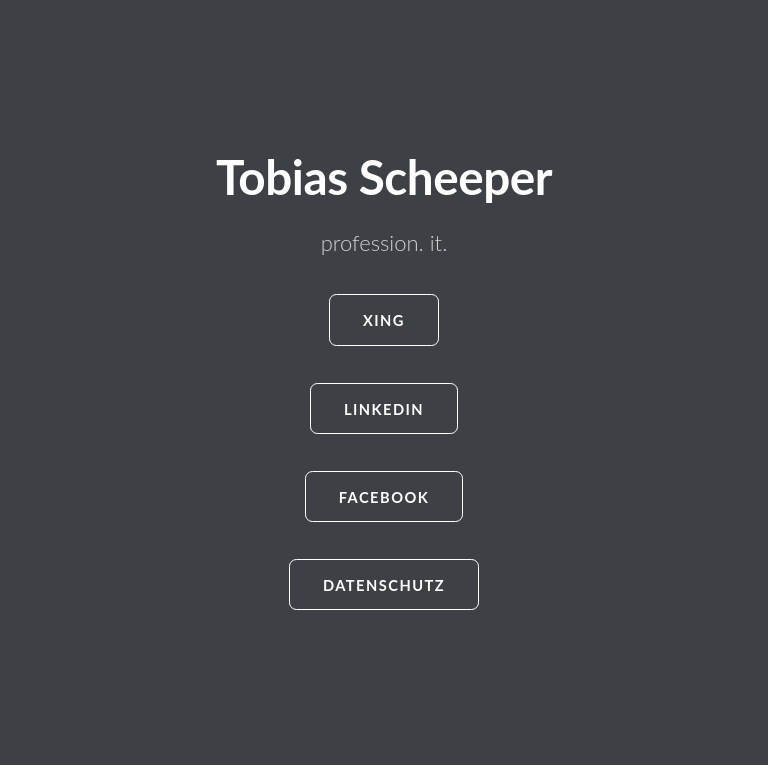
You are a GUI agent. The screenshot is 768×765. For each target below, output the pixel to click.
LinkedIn (384, 409)
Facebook (384, 497)
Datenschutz (384, 585)
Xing (384, 320)
